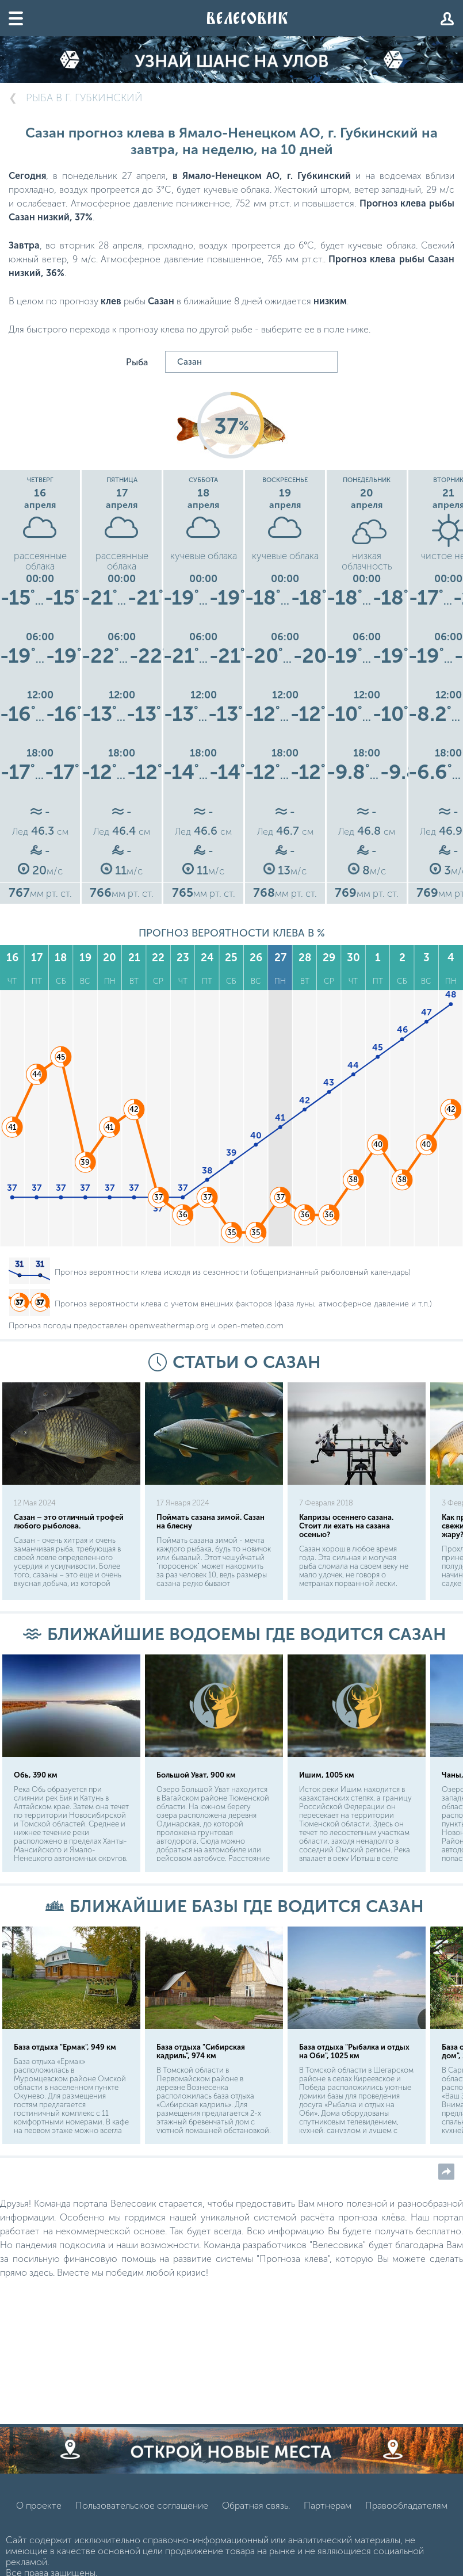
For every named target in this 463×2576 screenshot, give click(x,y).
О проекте (39, 2522)
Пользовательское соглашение (141, 2522)
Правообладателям (406, 2522)
